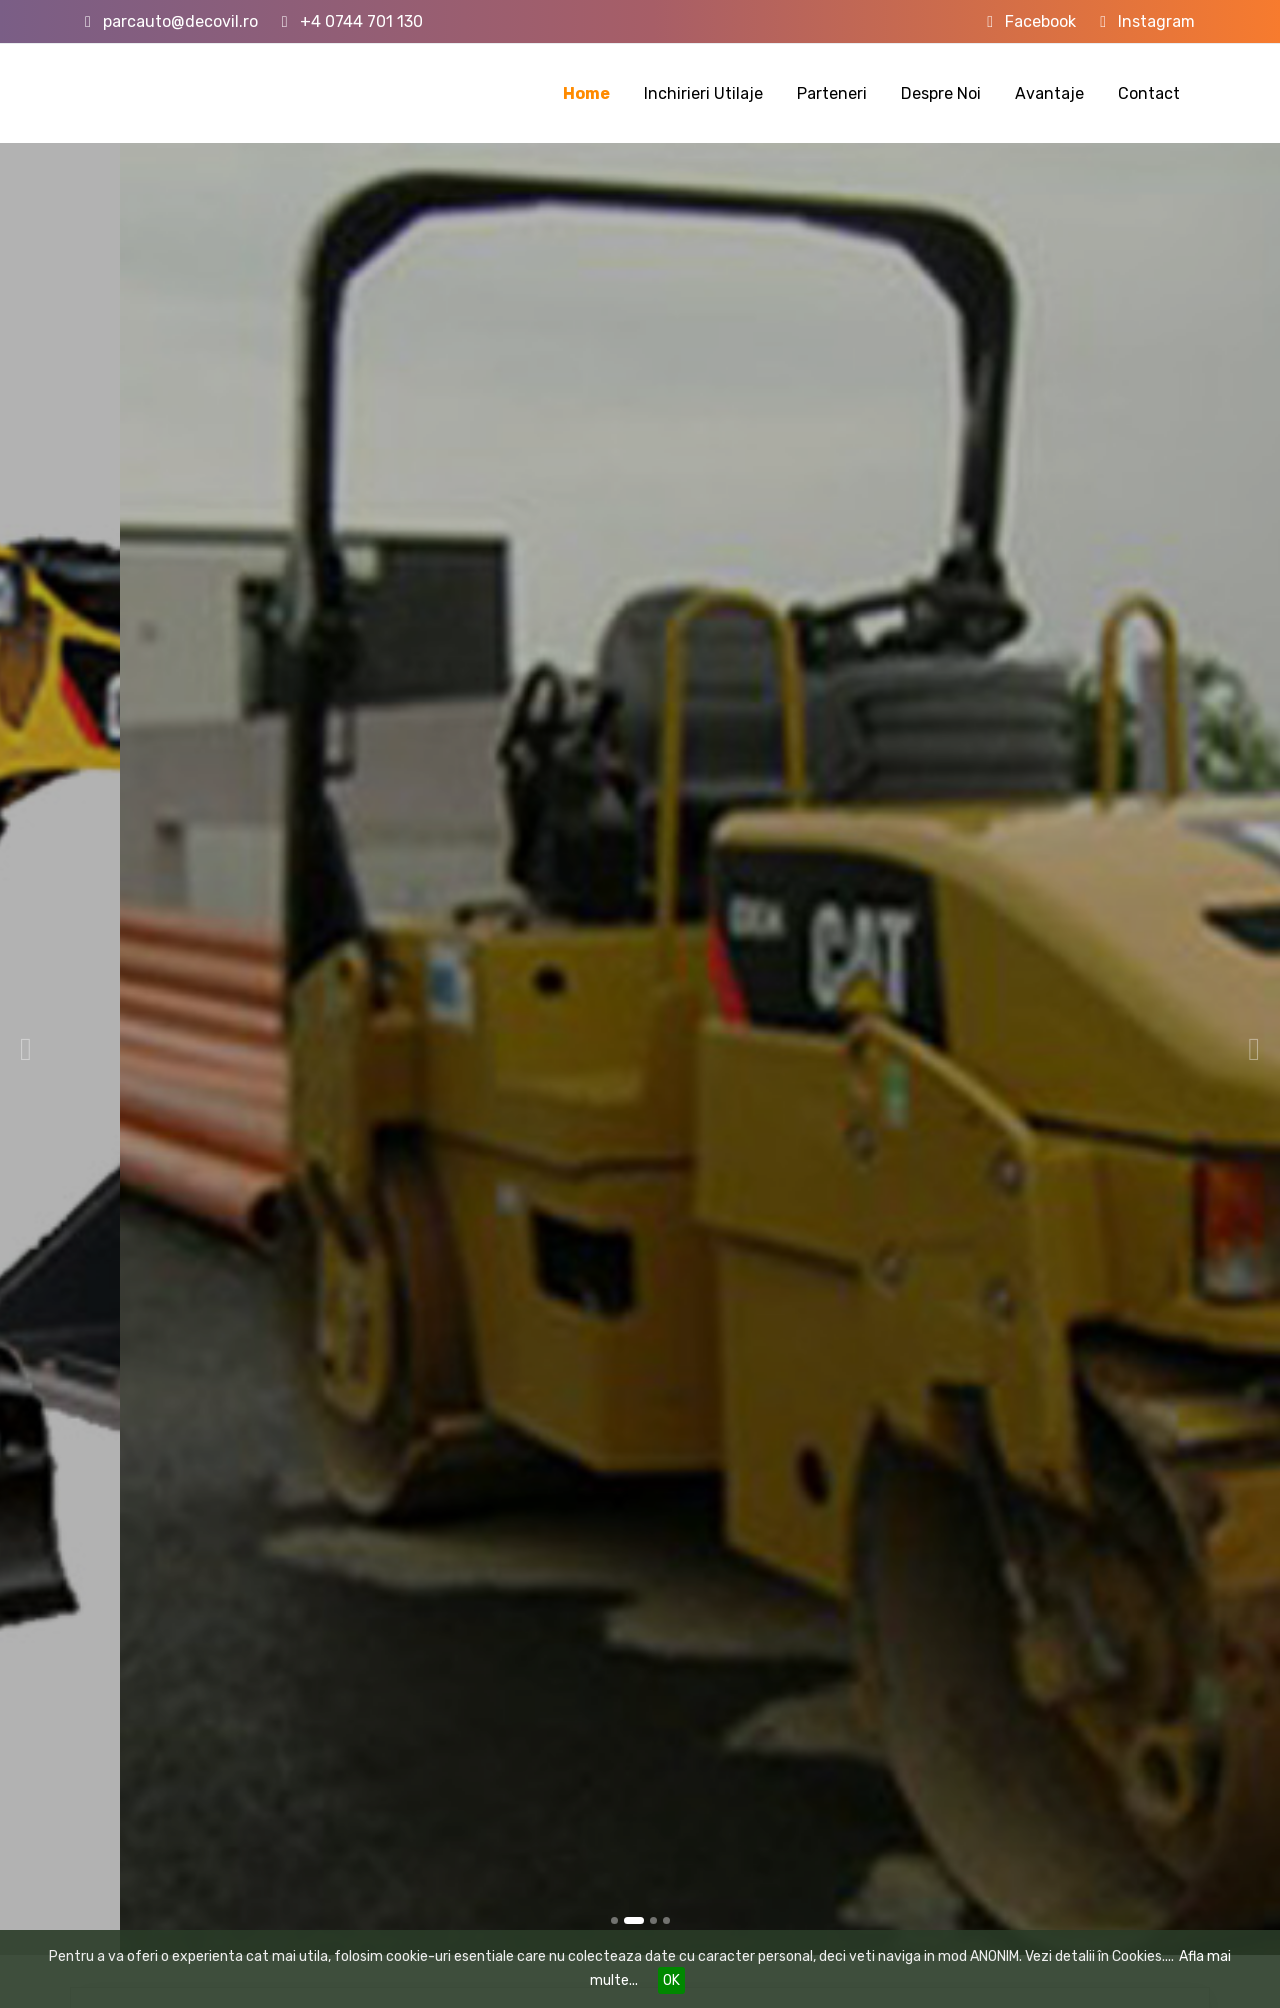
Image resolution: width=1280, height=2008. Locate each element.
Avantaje (1049, 93)
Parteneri (832, 93)
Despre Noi (941, 93)
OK (671, 1980)
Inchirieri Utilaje (703, 93)
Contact (1149, 93)
